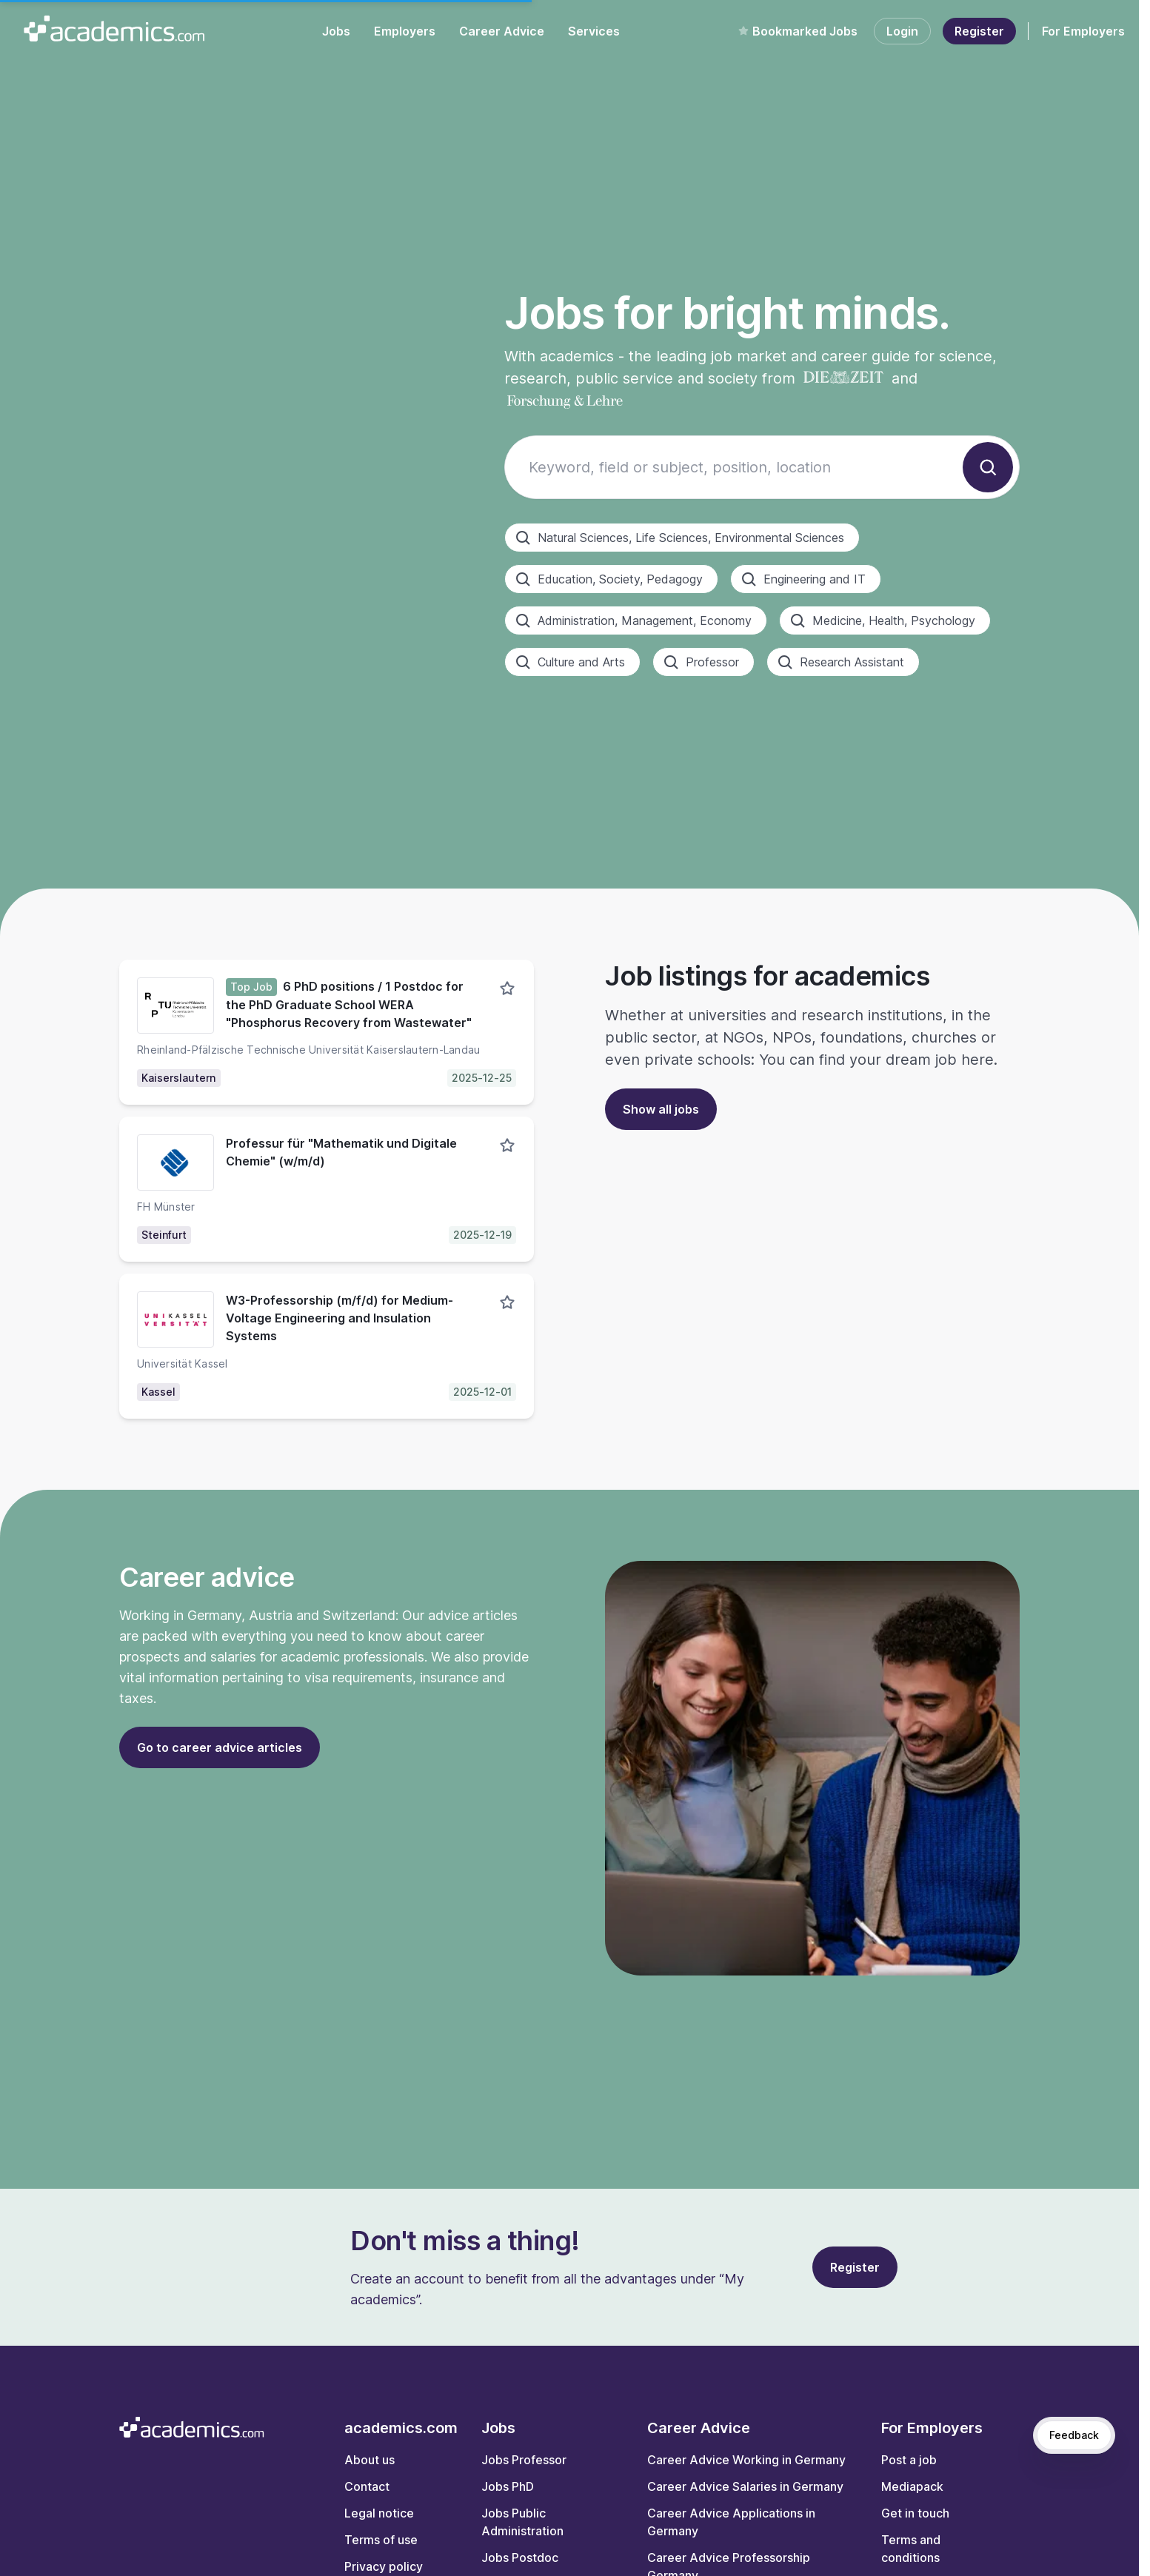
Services (594, 31)
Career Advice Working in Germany (746, 2459)
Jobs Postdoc (519, 2557)
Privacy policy (383, 2566)
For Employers (1083, 31)
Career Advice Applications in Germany (731, 2522)
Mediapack (912, 2486)
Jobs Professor (523, 2459)
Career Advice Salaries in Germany (745, 2486)
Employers (404, 31)
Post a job (909, 2459)
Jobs (336, 31)
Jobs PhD (507, 2486)
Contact (367, 2486)
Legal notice (379, 2513)
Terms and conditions (910, 2548)
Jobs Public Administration (522, 2522)
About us (369, 2459)
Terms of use (381, 2539)
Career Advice (501, 31)
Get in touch (915, 2513)
